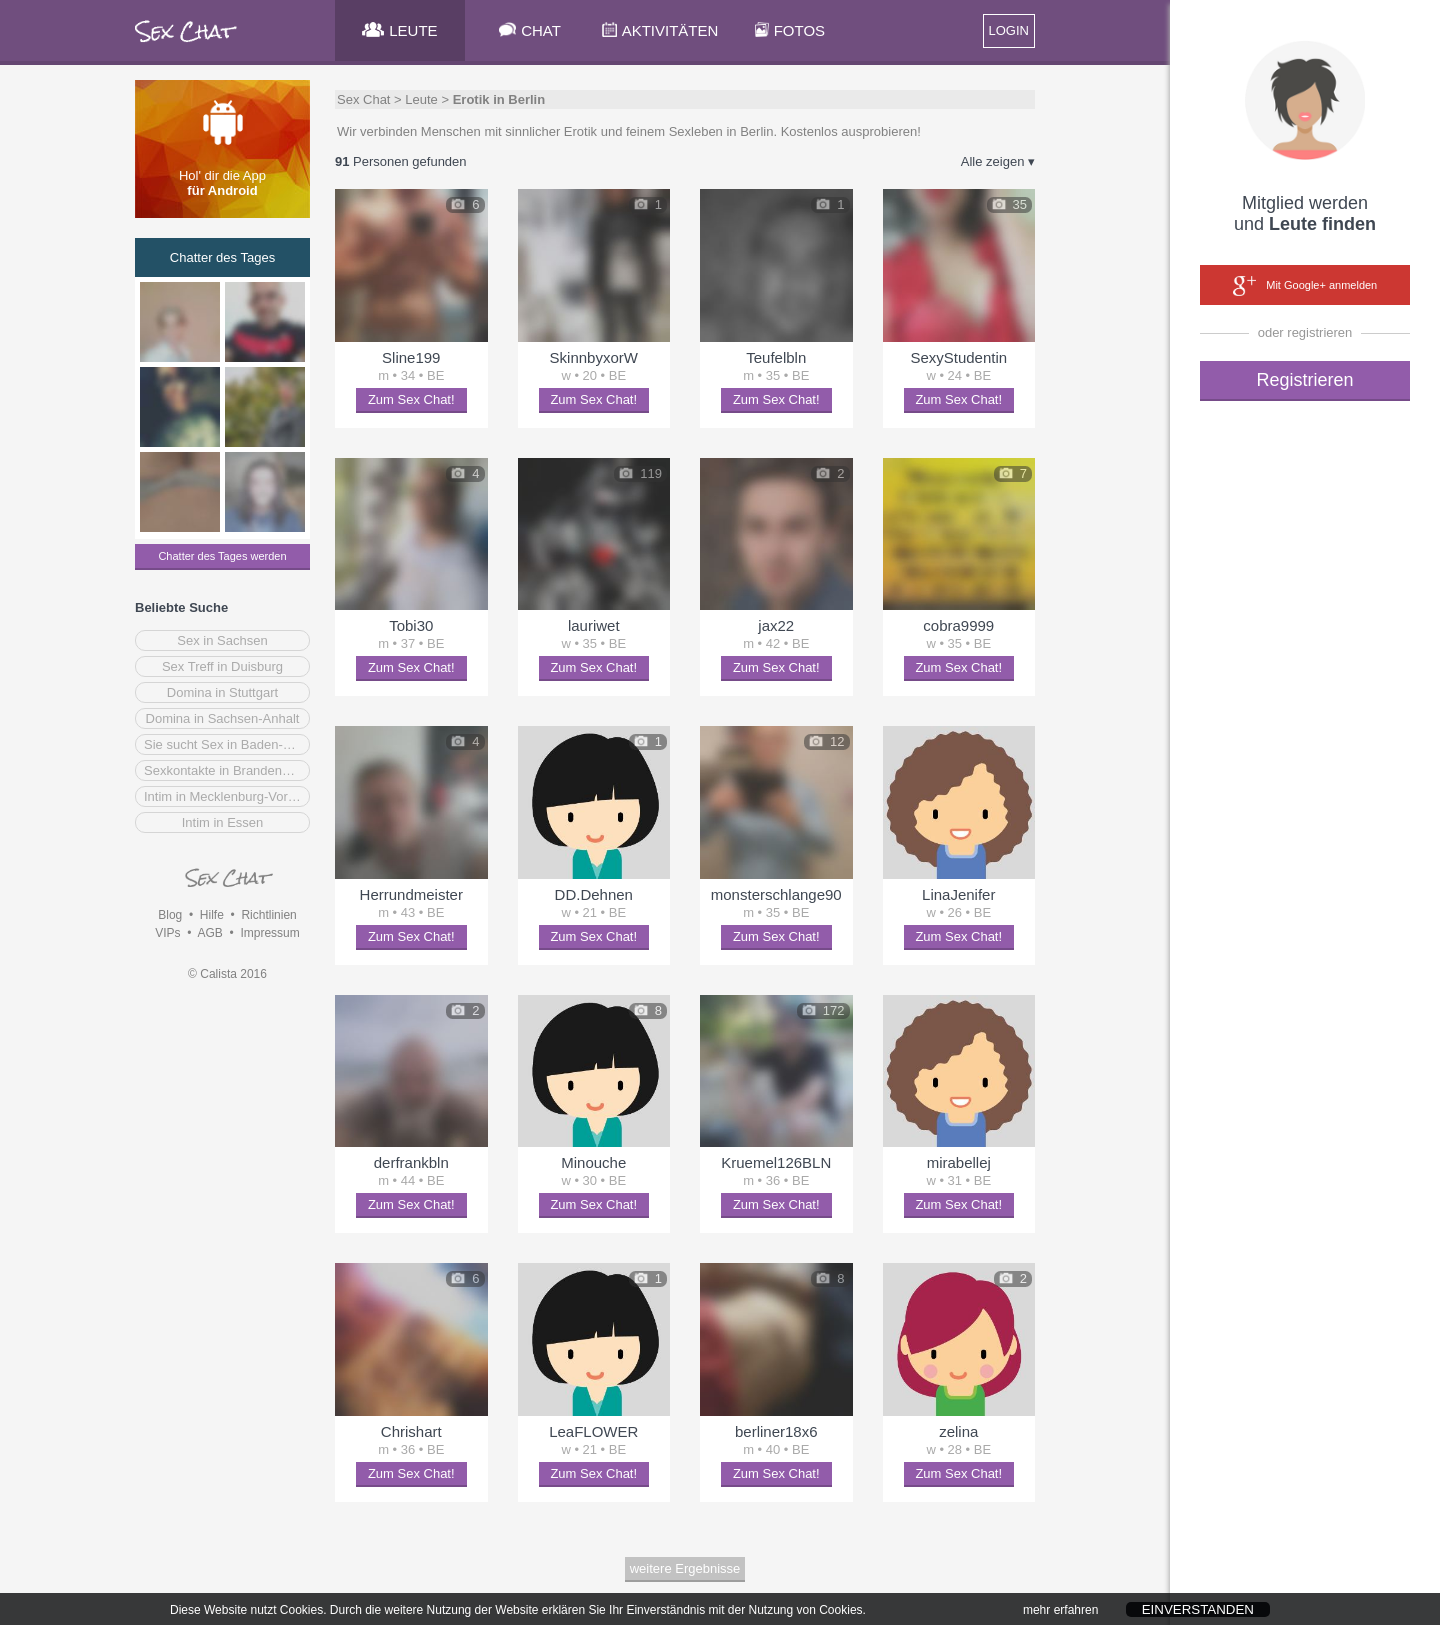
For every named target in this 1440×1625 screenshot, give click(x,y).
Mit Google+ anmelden (1305, 286)
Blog (170, 915)
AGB (209, 933)
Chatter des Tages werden (222, 556)
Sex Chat (363, 99)
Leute (421, 99)
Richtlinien (268, 915)
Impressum (269, 933)
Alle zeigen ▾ (998, 161)
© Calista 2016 (227, 974)
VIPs (167, 933)
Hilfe (212, 915)
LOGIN (1009, 30)
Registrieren (1304, 380)
